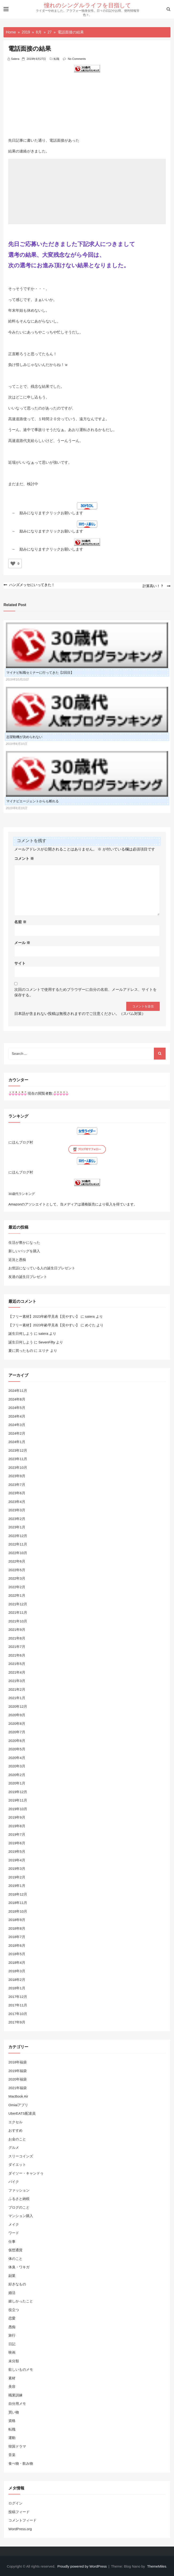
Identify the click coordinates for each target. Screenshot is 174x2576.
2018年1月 (16, 1987)
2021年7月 (16, 1646)
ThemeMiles (156, 2565)
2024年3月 (16, 1424)
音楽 (11, 2454)
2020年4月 (16, 1756)
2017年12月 (17, 1995)
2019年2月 (16, 1876)
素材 (11, 2377)
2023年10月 (17, 1466)
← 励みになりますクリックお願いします (52, 508)
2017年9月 (16, 2021)
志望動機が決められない (24, 736)
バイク (13, 2181)
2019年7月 (16, 1833)
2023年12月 (17, 1449)
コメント (24, 857)
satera (15, 59)
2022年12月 (17, 1535)
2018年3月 (16, 1970)
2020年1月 (16, 1782)
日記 (11, 2343)
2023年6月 (16, 1492)
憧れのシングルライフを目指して (87, 5)
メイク (13, 2223)
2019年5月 (16, 1850)
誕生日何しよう (20, 1333)
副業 (11, 2274)
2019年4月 (16, 1859)
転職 (56, 59)
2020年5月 (16, 1748)
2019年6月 (16, 1842)
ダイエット (17, 2164)
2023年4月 (16, 1500)
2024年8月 (16, 1398)
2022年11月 (17, 1543)
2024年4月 (16, 1415)
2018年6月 (16, 1944)
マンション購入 (20, 2215)
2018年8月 (16, 1927)
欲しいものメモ (20, 2368)
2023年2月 (16, 1518)
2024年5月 (16, 1407)
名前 (20, 921)
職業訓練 (15, 2394)
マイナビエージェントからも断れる (32, 800)
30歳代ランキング (21, 1193)
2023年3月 (16, 1509)
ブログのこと (19, 2206)
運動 (11, 2437)
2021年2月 (16, 1688)
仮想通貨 (15, 2249)
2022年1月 (16, 1594)
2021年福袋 (17, 2087)
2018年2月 (16, 1978)
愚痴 (11, 2326)
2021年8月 (16, 1637)
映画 (11, 2351)
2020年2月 (16, 1774)
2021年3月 (16, 1680)
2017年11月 (17, 2004)
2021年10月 (17, 1620)
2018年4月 (16, 1961)
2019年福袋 (17, 2070)
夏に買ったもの (20, 1350)
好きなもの (17, 2283)
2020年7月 (16, 1731)
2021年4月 (16, 1671)
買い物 (13, 2411)
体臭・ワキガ (19, 2266)
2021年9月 (16, 1629)
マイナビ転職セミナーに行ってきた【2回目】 (40, 671)
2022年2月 (16, 1586)
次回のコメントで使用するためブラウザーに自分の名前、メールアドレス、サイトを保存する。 (85, 991)
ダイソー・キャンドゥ (26, 2172)
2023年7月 (16, 1483)
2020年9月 (16, 1714)
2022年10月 (17, 1552)
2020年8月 (16, 1722)
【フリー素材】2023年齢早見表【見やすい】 (43, 1315)
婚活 (11, 2292)
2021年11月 (17, 1612)
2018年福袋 (17, 2061)
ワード (13, 2232)
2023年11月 (17, 1458)
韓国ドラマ (17, 2445)
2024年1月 (16, 1441)
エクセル (15, 2121)
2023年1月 (16, 1526)
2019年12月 (17, 1791)
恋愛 (11, 2317)
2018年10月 (17, 1910)
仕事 (11, 2240)
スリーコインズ (20, 2155)
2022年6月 (16, 1560)
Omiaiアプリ (18, 2104)
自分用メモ (17, 2403)
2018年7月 (16, 1936)
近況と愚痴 (17, 1258)
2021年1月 (16, 1697)
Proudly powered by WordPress (82, 2565)
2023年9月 (16, 1475)
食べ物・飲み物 (20, 2462)
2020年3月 (16, 1765)
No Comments (77, 59)
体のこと (15, 2257)
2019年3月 (16, 1868)
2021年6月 (16, 1654)
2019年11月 (17, 1799)
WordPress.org (20, 2528)
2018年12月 (17, 1893)
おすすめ (15, 2129)
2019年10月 (17, 1808)
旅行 (11, 2334)
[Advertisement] (87, 198)
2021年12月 (17, 1603)
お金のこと (17, 2138)
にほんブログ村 (20, 1141)
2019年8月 (16, 1825)
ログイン (15, 2502)
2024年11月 (17, 1390)
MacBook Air (18, 2095)
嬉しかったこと (20, 2300)
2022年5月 (16, 1569)
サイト (20, 962)
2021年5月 (16, 1663)
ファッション (19, 2189)
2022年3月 (16, 1577)
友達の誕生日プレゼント (27, 1275)
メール (22, 942)
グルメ (13, 2147)
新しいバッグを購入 (24, 1250)
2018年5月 (16, 1953)
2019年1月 (16, 1885)
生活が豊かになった (24, 1241)
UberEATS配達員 (22, 2112)
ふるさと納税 (19, 2198)
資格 (11, 2420)
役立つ (13, 2309)
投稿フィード (19, 2511)
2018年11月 (17, 1902)
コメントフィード (22, 2519)
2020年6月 (16, 1739)
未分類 (13, 2360)
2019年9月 (16, 1816)
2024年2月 (16, 1432)
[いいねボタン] (12, 563)
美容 (11, 2386)
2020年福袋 (17, 2078)
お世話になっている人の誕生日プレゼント (41, 1267)
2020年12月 (17, 1705)
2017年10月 (17, 2013)
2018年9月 (16, 1919)
